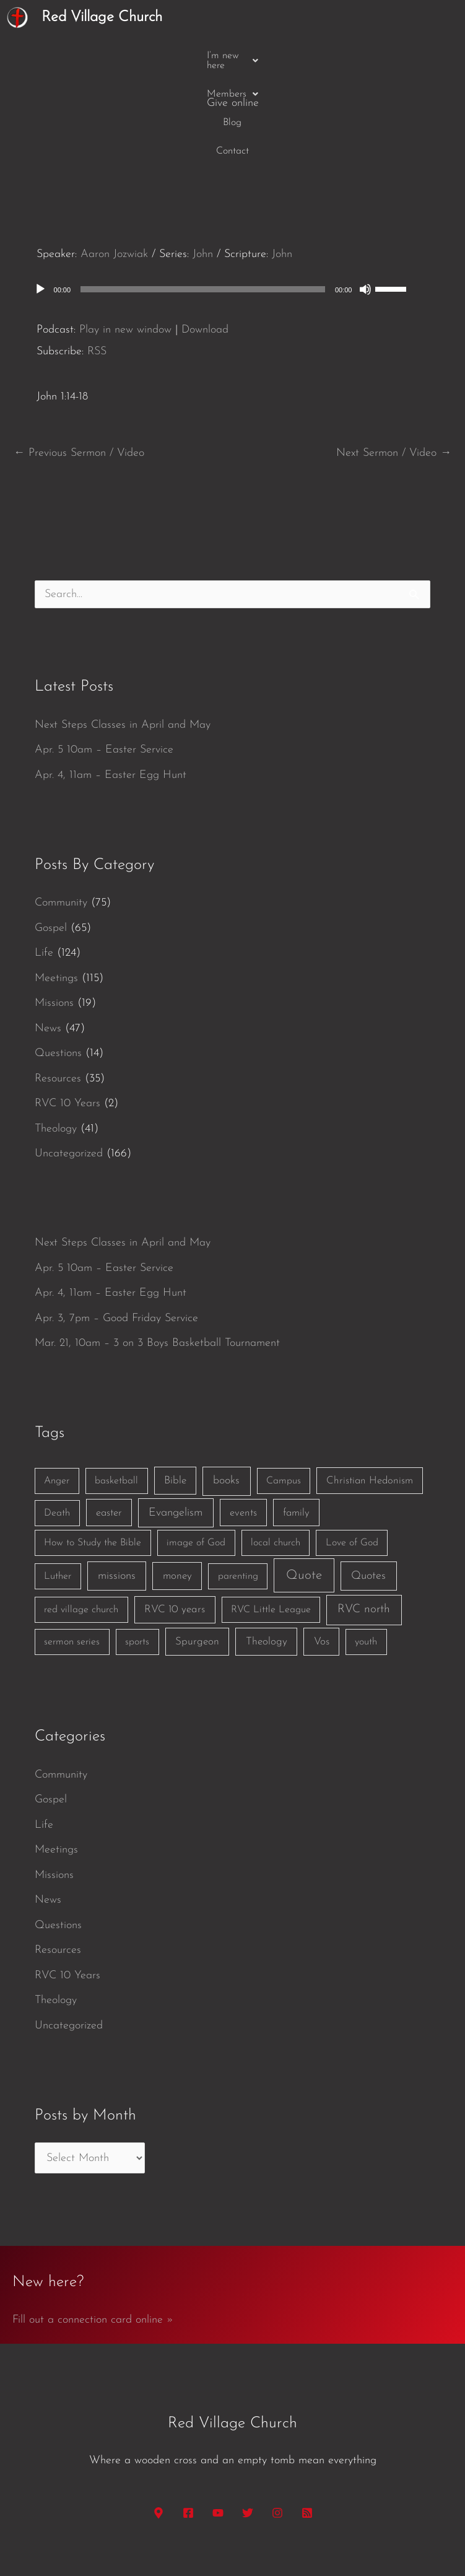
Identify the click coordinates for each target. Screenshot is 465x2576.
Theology (56, 1033)
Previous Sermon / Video (79, 358)
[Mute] (365, 194)
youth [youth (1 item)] (366, 1547)
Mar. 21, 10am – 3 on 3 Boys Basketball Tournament (157, 1248)
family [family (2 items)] (296, 1417)
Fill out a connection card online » (92, 2224)
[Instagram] (277, 2417)
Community (61, 807)
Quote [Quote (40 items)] (304, 1480)
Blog (248, 56)
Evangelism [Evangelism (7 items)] (175, 1417)
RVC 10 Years (67, 1008)
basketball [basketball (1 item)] (116, 1386)
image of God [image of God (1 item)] (196, 1447)
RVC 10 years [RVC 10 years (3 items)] (174, 1514)
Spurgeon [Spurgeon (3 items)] (197, 1546)
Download (204, 234)
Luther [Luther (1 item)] (57, 1481)
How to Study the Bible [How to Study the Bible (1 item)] (92, 1447)
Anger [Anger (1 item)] (56, 1386)
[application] (233, 193)
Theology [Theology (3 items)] (266, 1546)
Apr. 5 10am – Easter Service (104, 654)
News (48, 933)
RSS (96, 256)
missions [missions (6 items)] (117, 1481)
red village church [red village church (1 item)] (81, 1514)
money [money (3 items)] (177, 1480)
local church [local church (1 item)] (275, 1447)
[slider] (202, 194)
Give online (354, 55)
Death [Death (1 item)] (57, 1418)
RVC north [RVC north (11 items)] (363, 1514)
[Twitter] (247, 2417)
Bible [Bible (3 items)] (175, 1385)
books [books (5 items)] (226, 1385)
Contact (292, 56)
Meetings (56, 883)
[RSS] (307, 2417)
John (203, 159)
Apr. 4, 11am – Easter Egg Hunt (110, 680)
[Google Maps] (158, 2417)
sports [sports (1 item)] (137, 1547)
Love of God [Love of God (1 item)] (352, 1447)
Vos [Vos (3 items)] (321, 1546)
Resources (58, 983)
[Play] (40, 194)
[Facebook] (188, 2417)
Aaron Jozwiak (114, 159)
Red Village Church (101, 17)
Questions (58, 958)
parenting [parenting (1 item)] (238, 1481)
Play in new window (125, 234)
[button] (118, 55)
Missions (54, 908)
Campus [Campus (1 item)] (283, 1386)
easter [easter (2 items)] (109, 1417)
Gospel (51, 833)
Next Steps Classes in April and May (123, 629)
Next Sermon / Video (393, 358)
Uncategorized (69, 1058)
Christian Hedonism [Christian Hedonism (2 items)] (369, 1385)
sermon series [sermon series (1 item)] (72, 1547)
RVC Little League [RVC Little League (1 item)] (271, 1514)
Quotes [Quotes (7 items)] (368, 1481)
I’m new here (117, 56)
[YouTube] (218, 2417)
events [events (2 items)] (243, 1417)
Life (44, 857)
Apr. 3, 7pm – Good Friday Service (116, 1223)
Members (194, 56)
